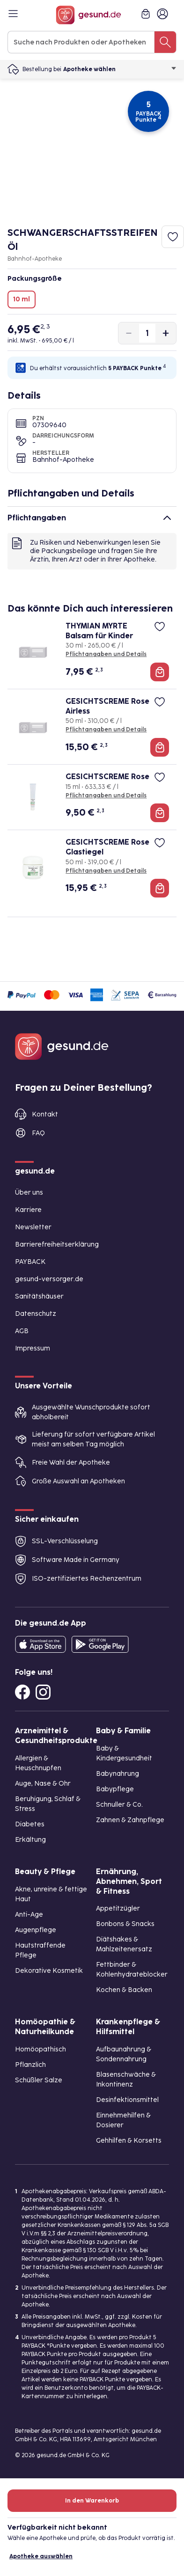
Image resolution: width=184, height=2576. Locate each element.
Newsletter (33, 1227)
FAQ (38, 1133)
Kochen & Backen (124, 1990)
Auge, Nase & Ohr (43, 1784)
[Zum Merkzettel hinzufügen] (173, 237)
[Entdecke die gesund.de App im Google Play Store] (100, 1644)
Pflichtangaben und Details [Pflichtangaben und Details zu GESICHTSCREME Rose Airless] (106, 729)
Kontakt (45, 1114)
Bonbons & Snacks (125, 1924)
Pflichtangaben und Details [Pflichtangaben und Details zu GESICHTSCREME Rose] (106, 795)
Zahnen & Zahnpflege (130, 1820)
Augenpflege (35, 1930)
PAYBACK (30, 1262)
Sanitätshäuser (39, 1296)
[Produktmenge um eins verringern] (128, 333)
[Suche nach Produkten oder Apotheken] (165, 42)
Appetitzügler (118, 1908)
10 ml (21, 299)
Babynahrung (117, 1774)
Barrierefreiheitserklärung (57, 1244)
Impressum (32, 1348)
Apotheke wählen (120, 69)
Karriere (28, 1210)
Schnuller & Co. (119, 1805)
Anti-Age (29, 1915)
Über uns (29, 1193)
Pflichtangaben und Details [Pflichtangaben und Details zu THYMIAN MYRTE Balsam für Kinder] (106, 654)
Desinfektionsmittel (127, 2100)
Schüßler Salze (38, 2080)
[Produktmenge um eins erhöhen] (165, 333)
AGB (22, 1331)
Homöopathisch (40, 2049)
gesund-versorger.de (49, 1279)
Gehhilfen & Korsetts (129, 2141)
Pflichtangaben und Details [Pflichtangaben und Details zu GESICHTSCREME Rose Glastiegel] (106, 871)
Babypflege (115, 1789)
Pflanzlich (30, 2065)
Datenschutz (35, 1314)
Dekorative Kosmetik (49, 1971)
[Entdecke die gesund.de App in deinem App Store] (40, 1644)
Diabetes (29, 1824)
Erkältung (30, 1840)
